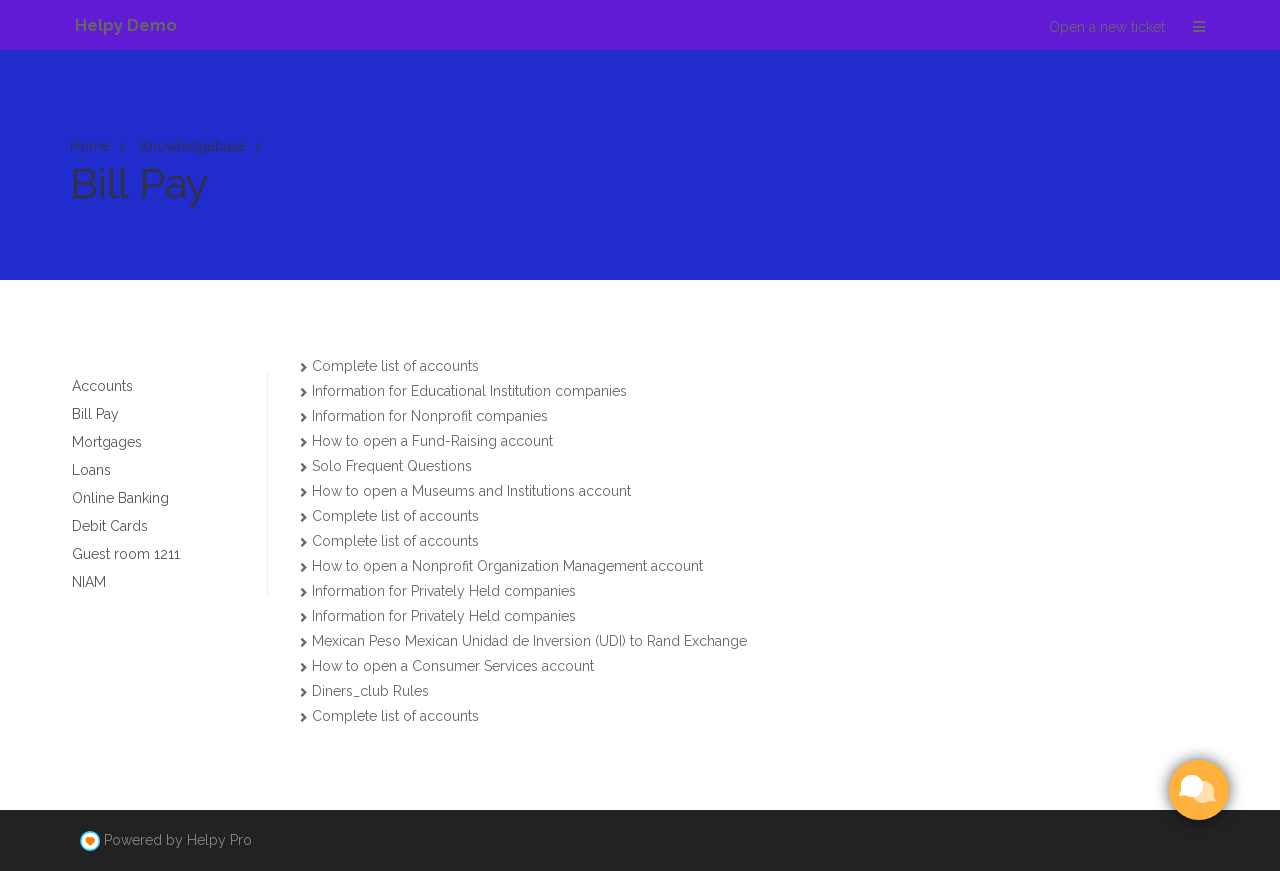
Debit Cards (110, 526)
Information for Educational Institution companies (469, 391)
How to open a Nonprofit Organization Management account (507, 566)
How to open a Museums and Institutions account (471, 491)
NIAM (89, 582)
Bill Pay (95, 414)
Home (90, 146)
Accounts (102, 386)
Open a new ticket (1107, 27)
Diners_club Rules (370, 691)
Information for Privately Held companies (444, 591)
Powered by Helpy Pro (178, 840)
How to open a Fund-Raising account (432, 441)
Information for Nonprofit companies (430, 416)
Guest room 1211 (126, 554)
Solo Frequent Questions (392, 466)
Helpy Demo (126, 25)
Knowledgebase (193, 146)
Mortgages (107, 442)
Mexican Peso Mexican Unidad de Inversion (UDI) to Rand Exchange (529, 641)
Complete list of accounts (395, 366)
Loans (91, 470)
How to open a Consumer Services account (453, 666)
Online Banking (120, 498)
